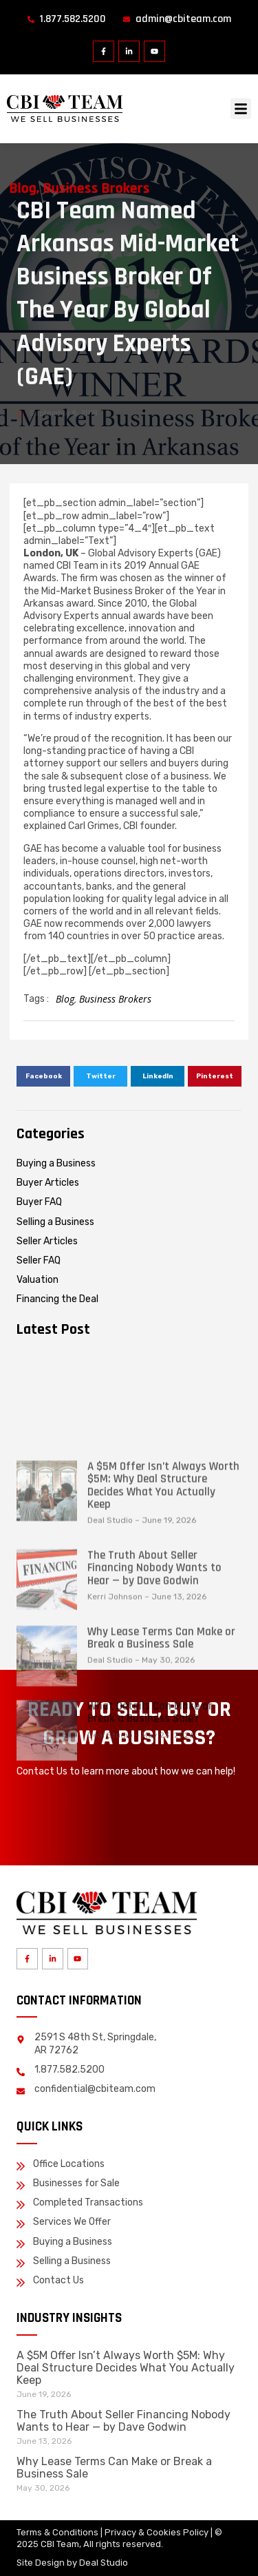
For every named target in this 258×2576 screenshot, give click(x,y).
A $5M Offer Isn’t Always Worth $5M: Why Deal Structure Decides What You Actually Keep (163, 1580)
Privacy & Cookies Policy (156, 2532)
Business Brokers (115, 998)
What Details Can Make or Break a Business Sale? (150, 1807)
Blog (65, 998)
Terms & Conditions (57, 2532)
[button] (240, 108)
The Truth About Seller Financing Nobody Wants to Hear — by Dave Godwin (154, 1663)
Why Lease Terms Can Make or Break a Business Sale (161, 1733)
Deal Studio (103, 2562)
